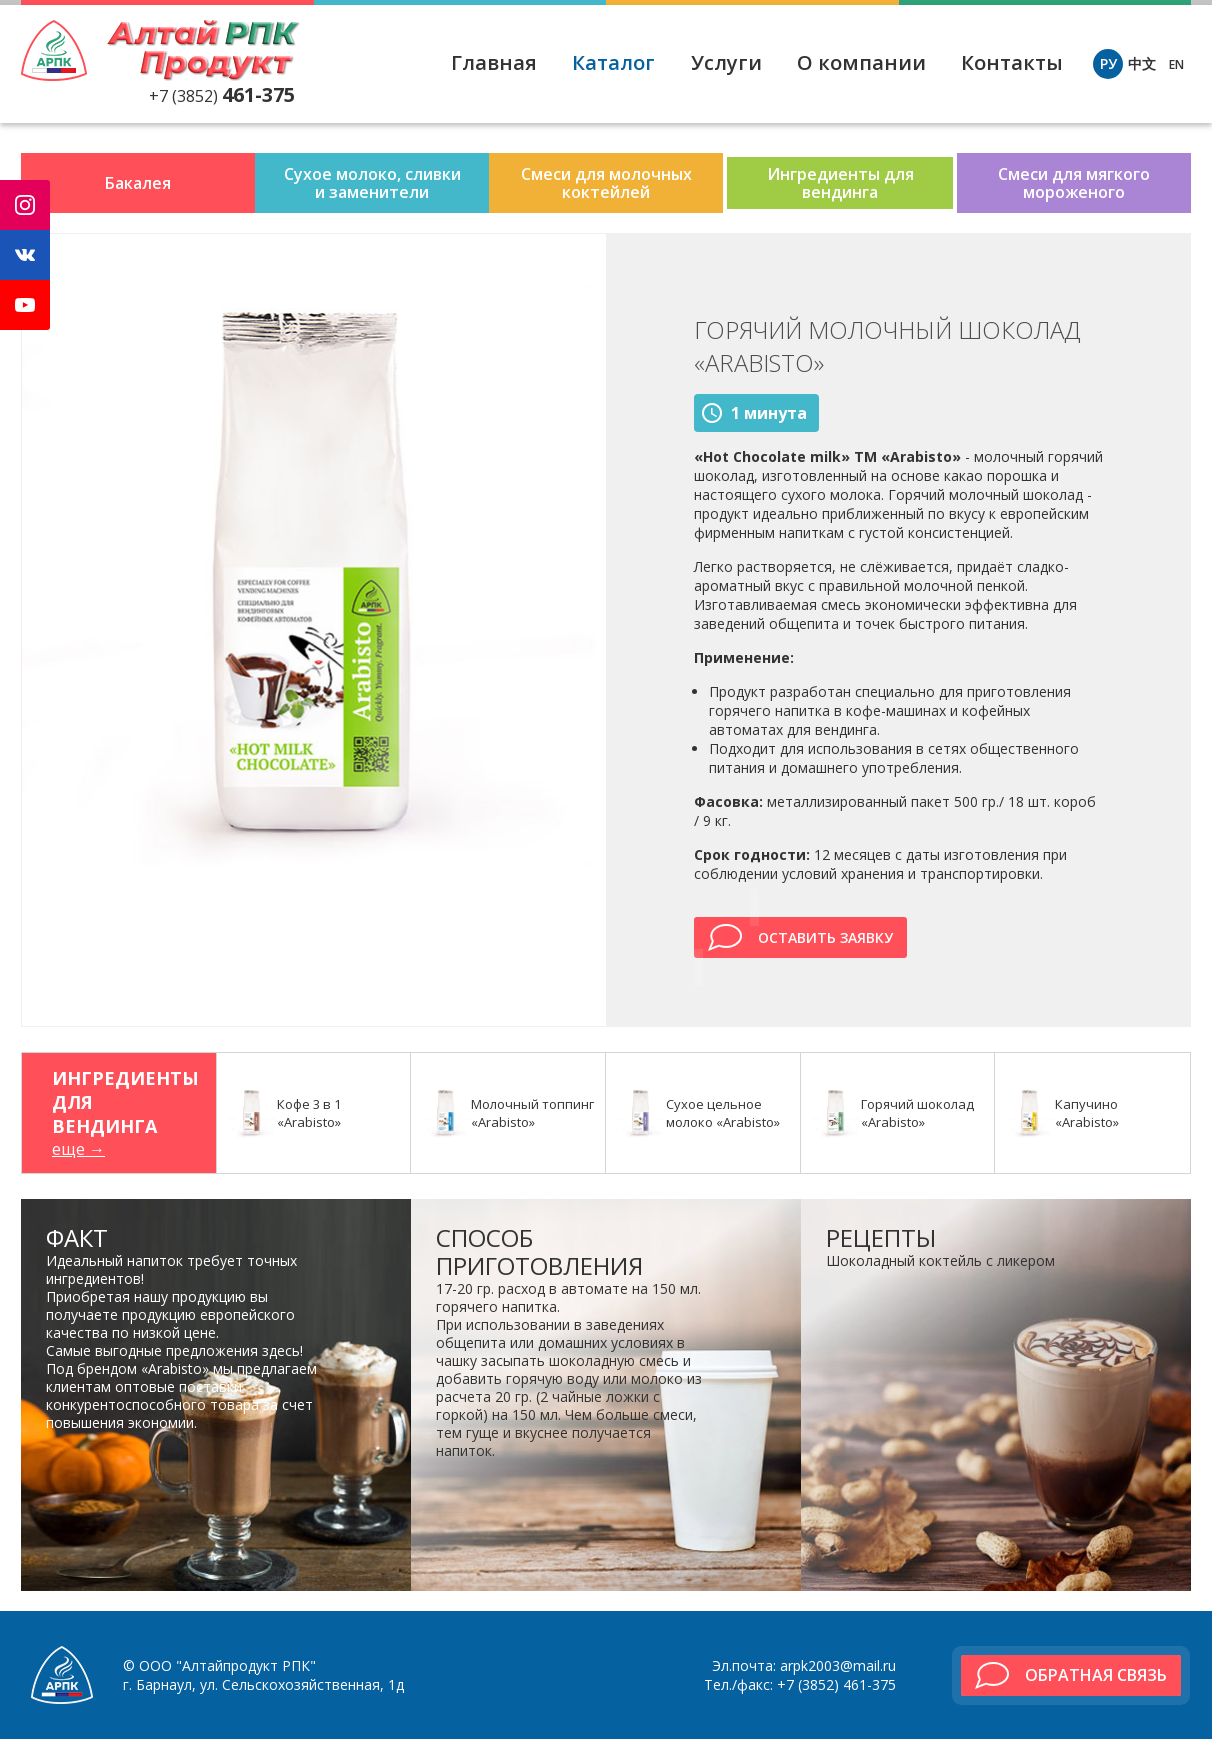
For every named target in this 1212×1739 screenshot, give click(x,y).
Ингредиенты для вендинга (840, 183)
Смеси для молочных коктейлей (606, 183)
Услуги (726, 62)
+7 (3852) (222, 96)
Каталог (613, 62)
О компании (861, 62)
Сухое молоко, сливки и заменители (372, 183)
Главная (494, 62)
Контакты (1012, 62)
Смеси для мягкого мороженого (1074, 183)
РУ (1108, 63)
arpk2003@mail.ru (838, 1665)
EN (1176, 64)
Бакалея (138, 183)
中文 (1142, 63)
